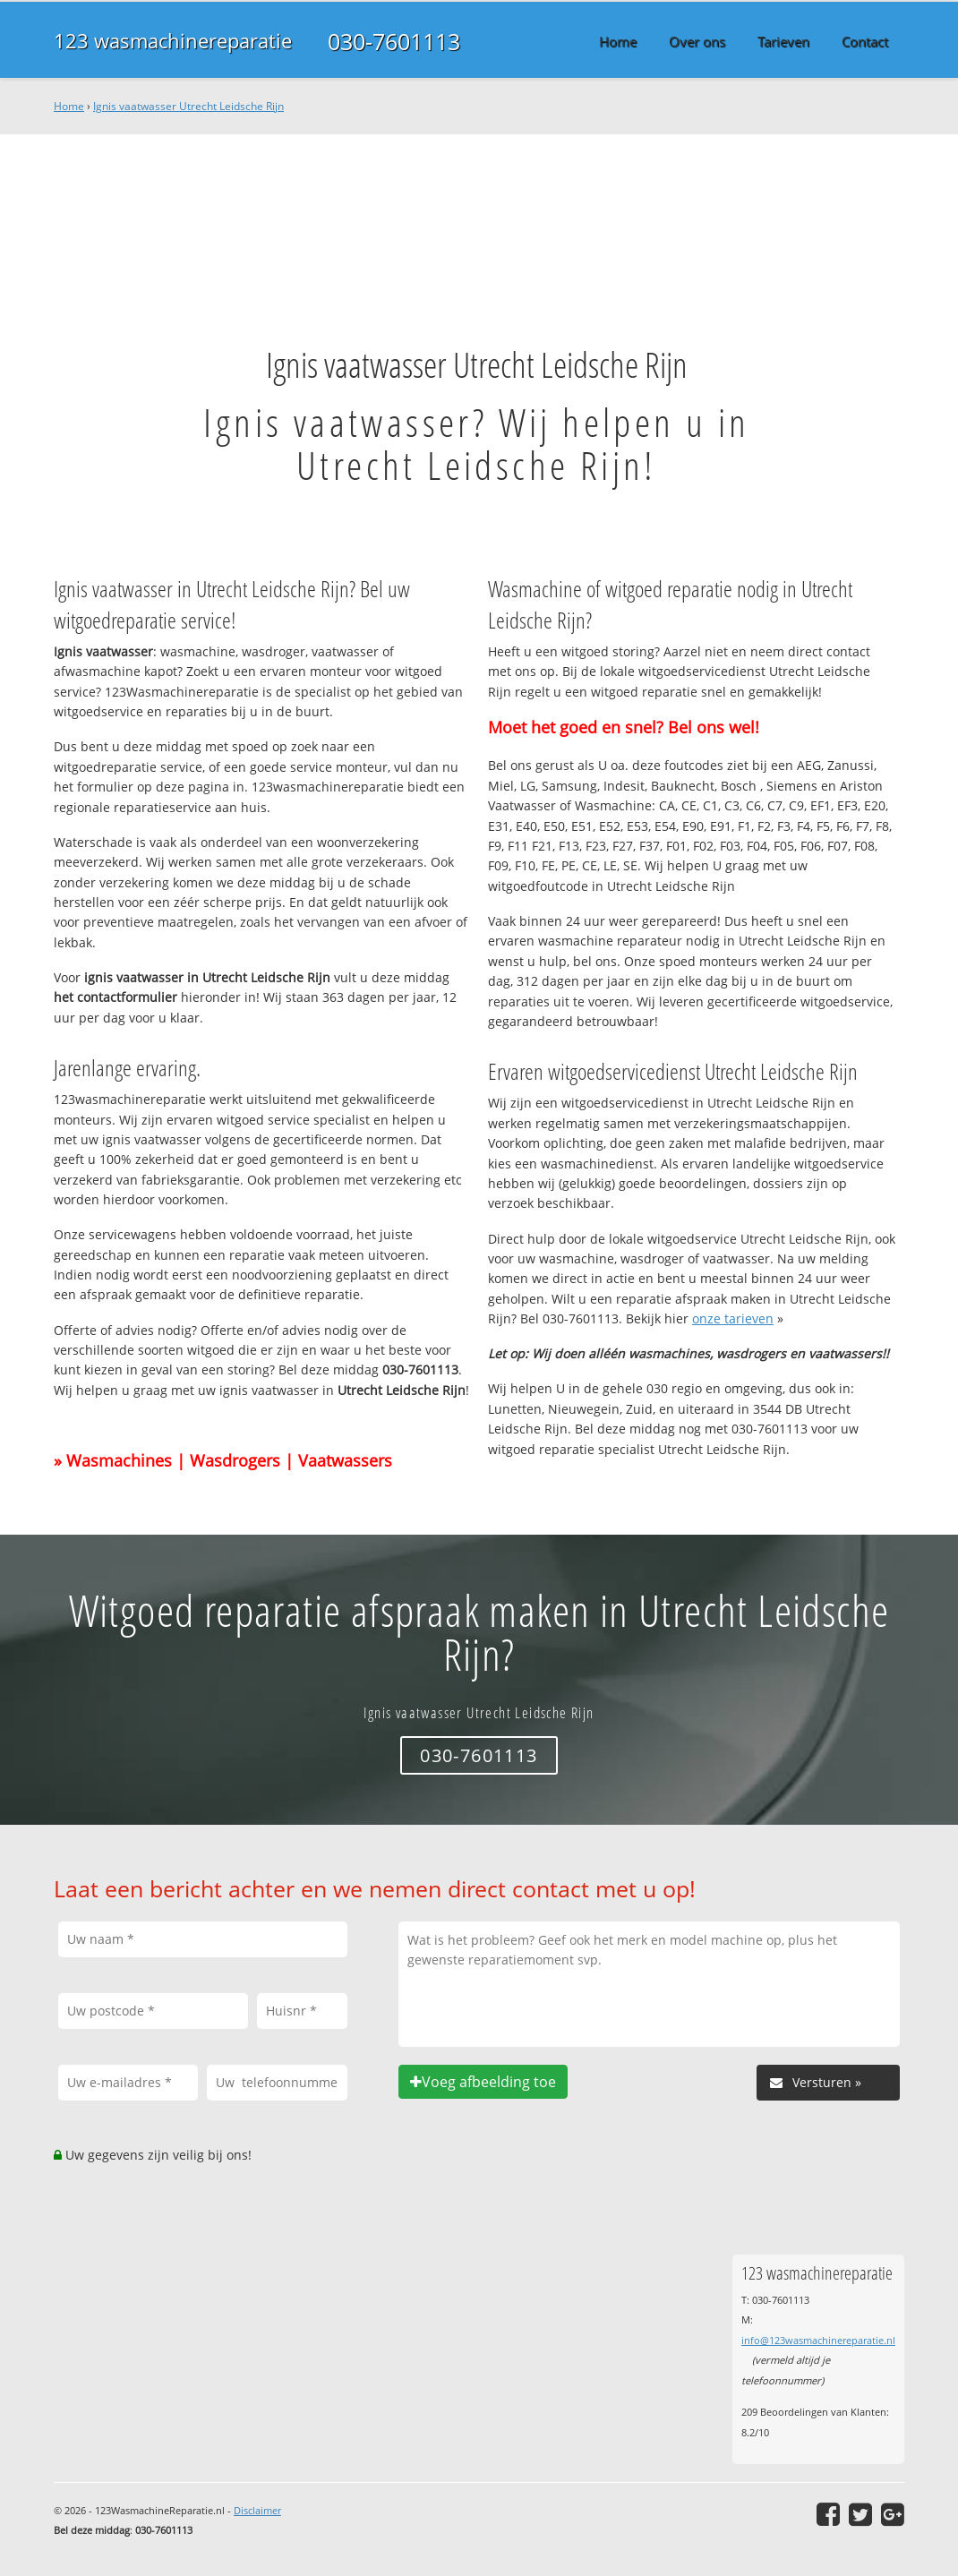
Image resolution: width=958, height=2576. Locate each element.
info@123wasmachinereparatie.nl (818, 2340)
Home (69, 106)
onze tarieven (733, 1318)
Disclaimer (257, 2510)
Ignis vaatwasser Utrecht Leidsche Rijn (188, 106)
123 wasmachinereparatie (173, 41)
